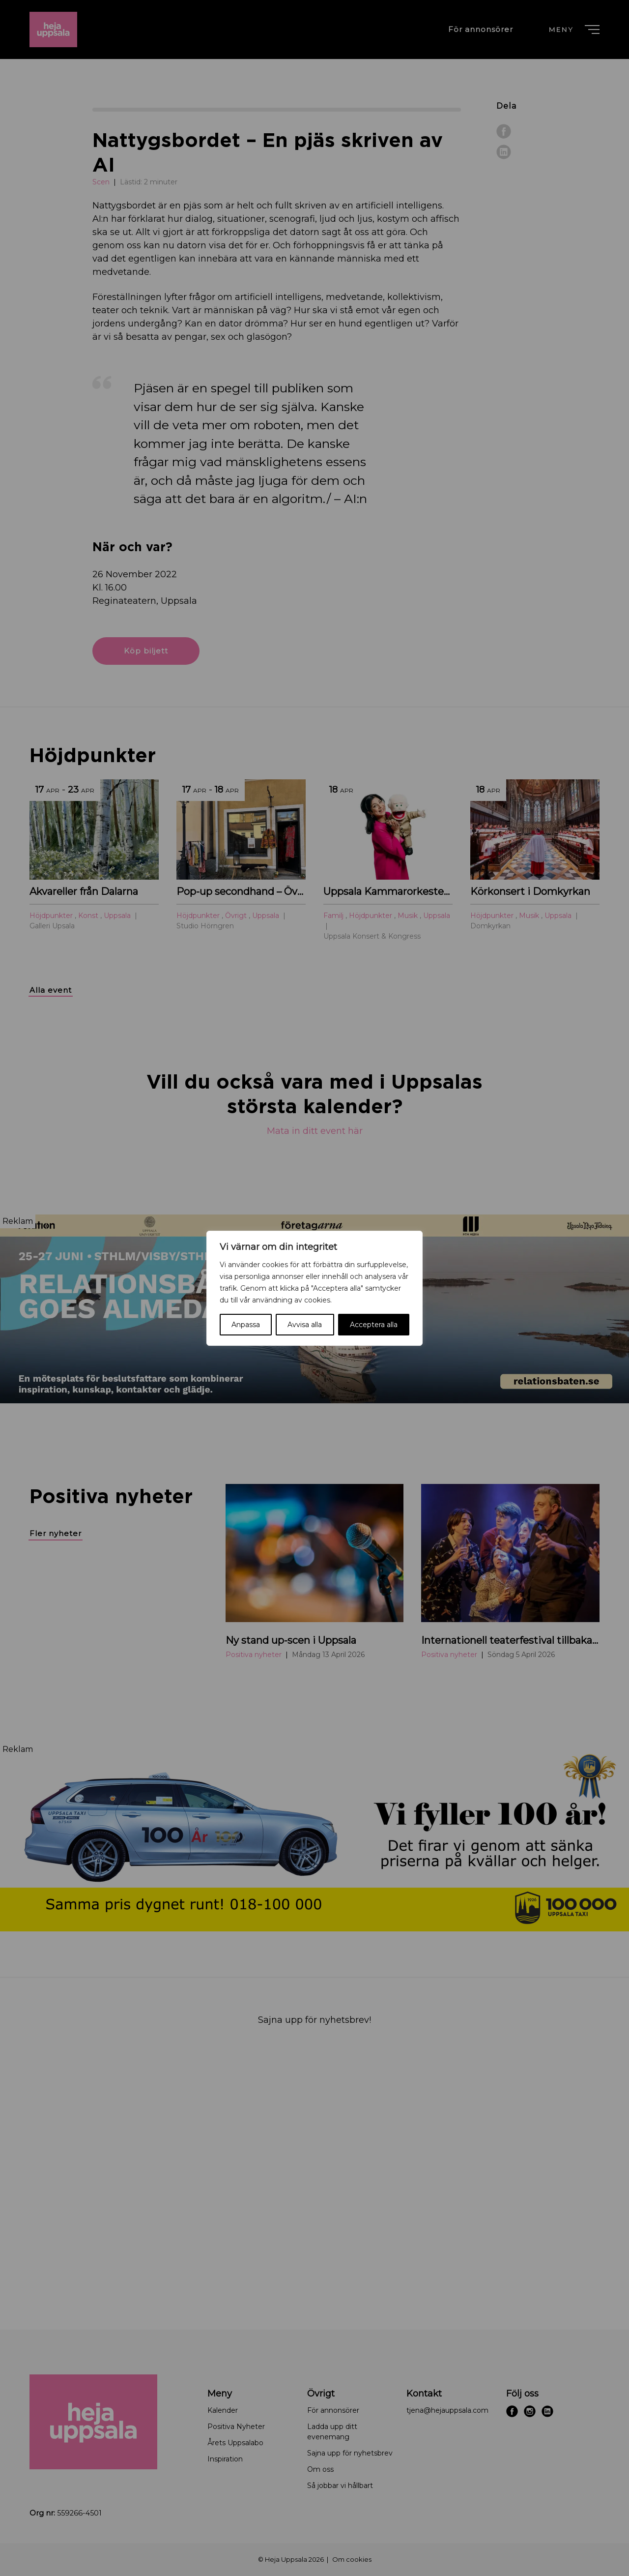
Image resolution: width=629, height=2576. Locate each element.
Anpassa (245, 1324)
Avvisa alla (304, 1324)
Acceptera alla (374, 1324)
